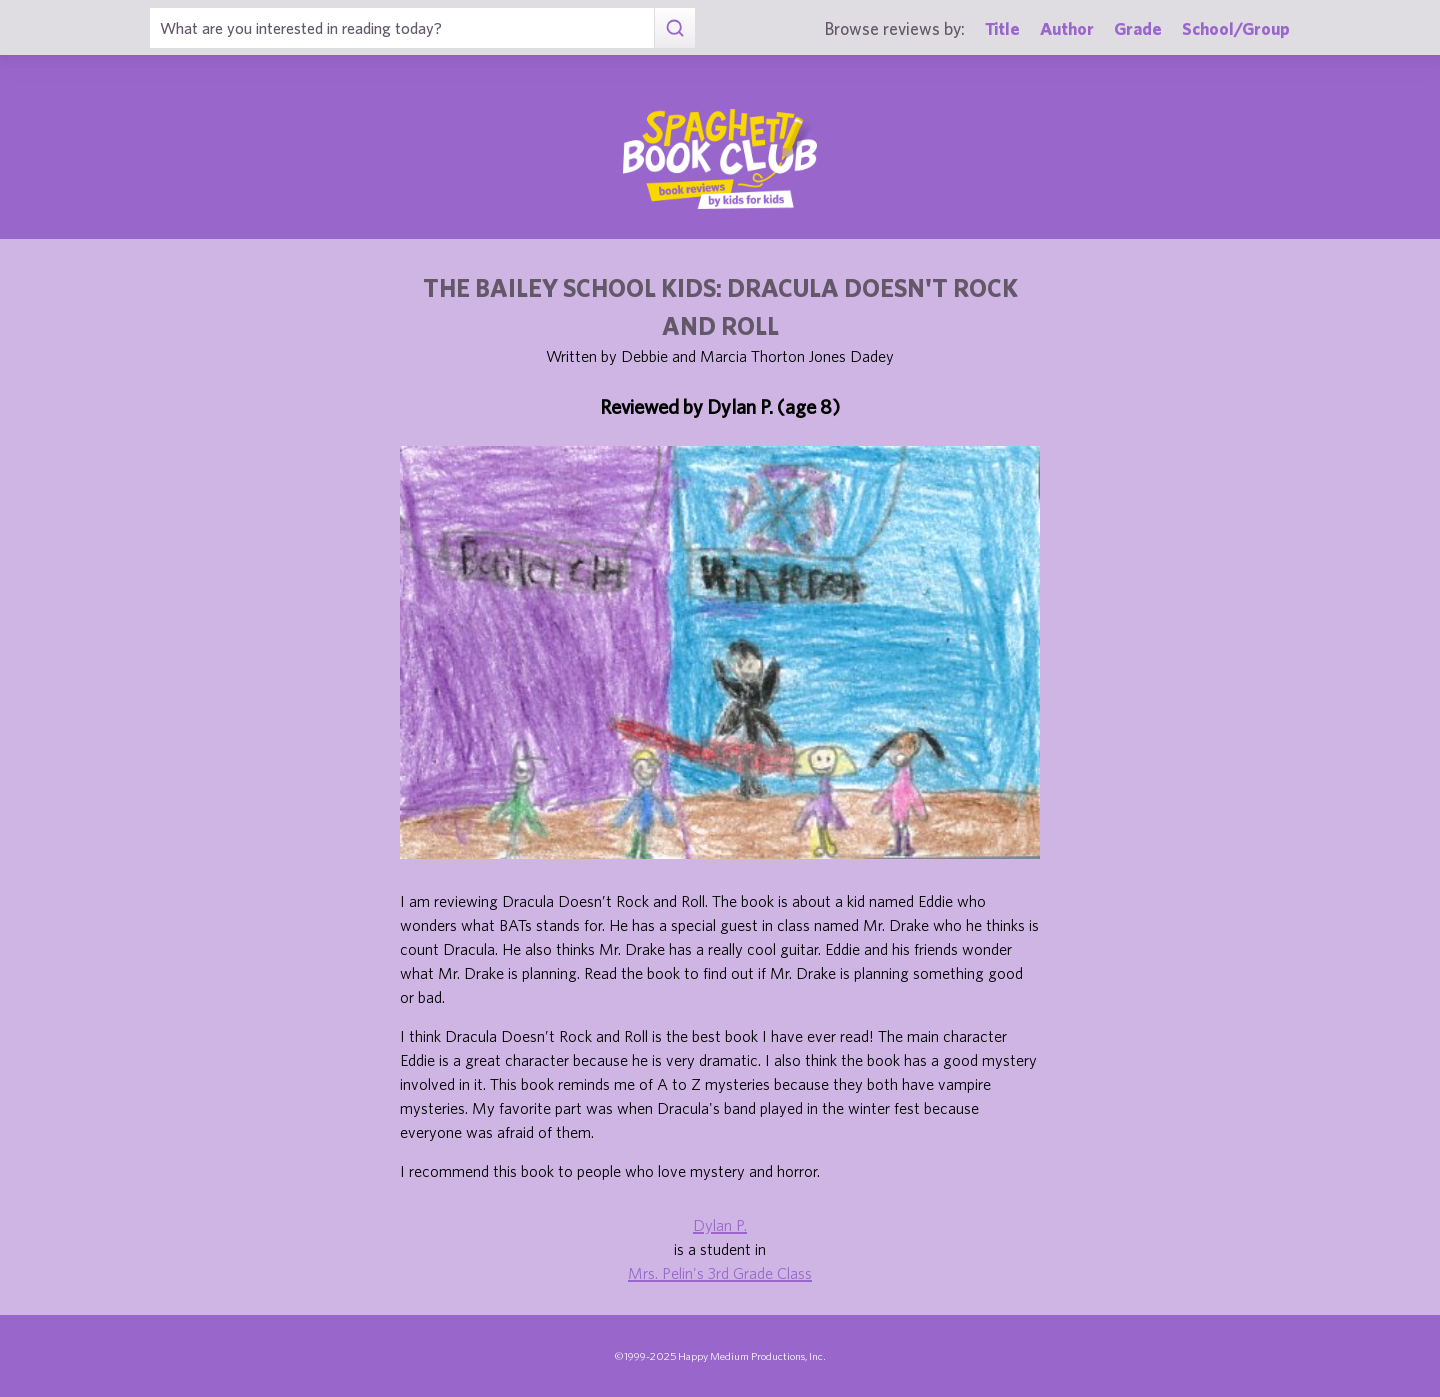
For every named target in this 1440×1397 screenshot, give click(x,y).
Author (1067, 28)
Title (1002, 28)
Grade (1138, 28)
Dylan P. (720, 1225)
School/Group (1236, 28)
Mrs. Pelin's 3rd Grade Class (720, 1273)
